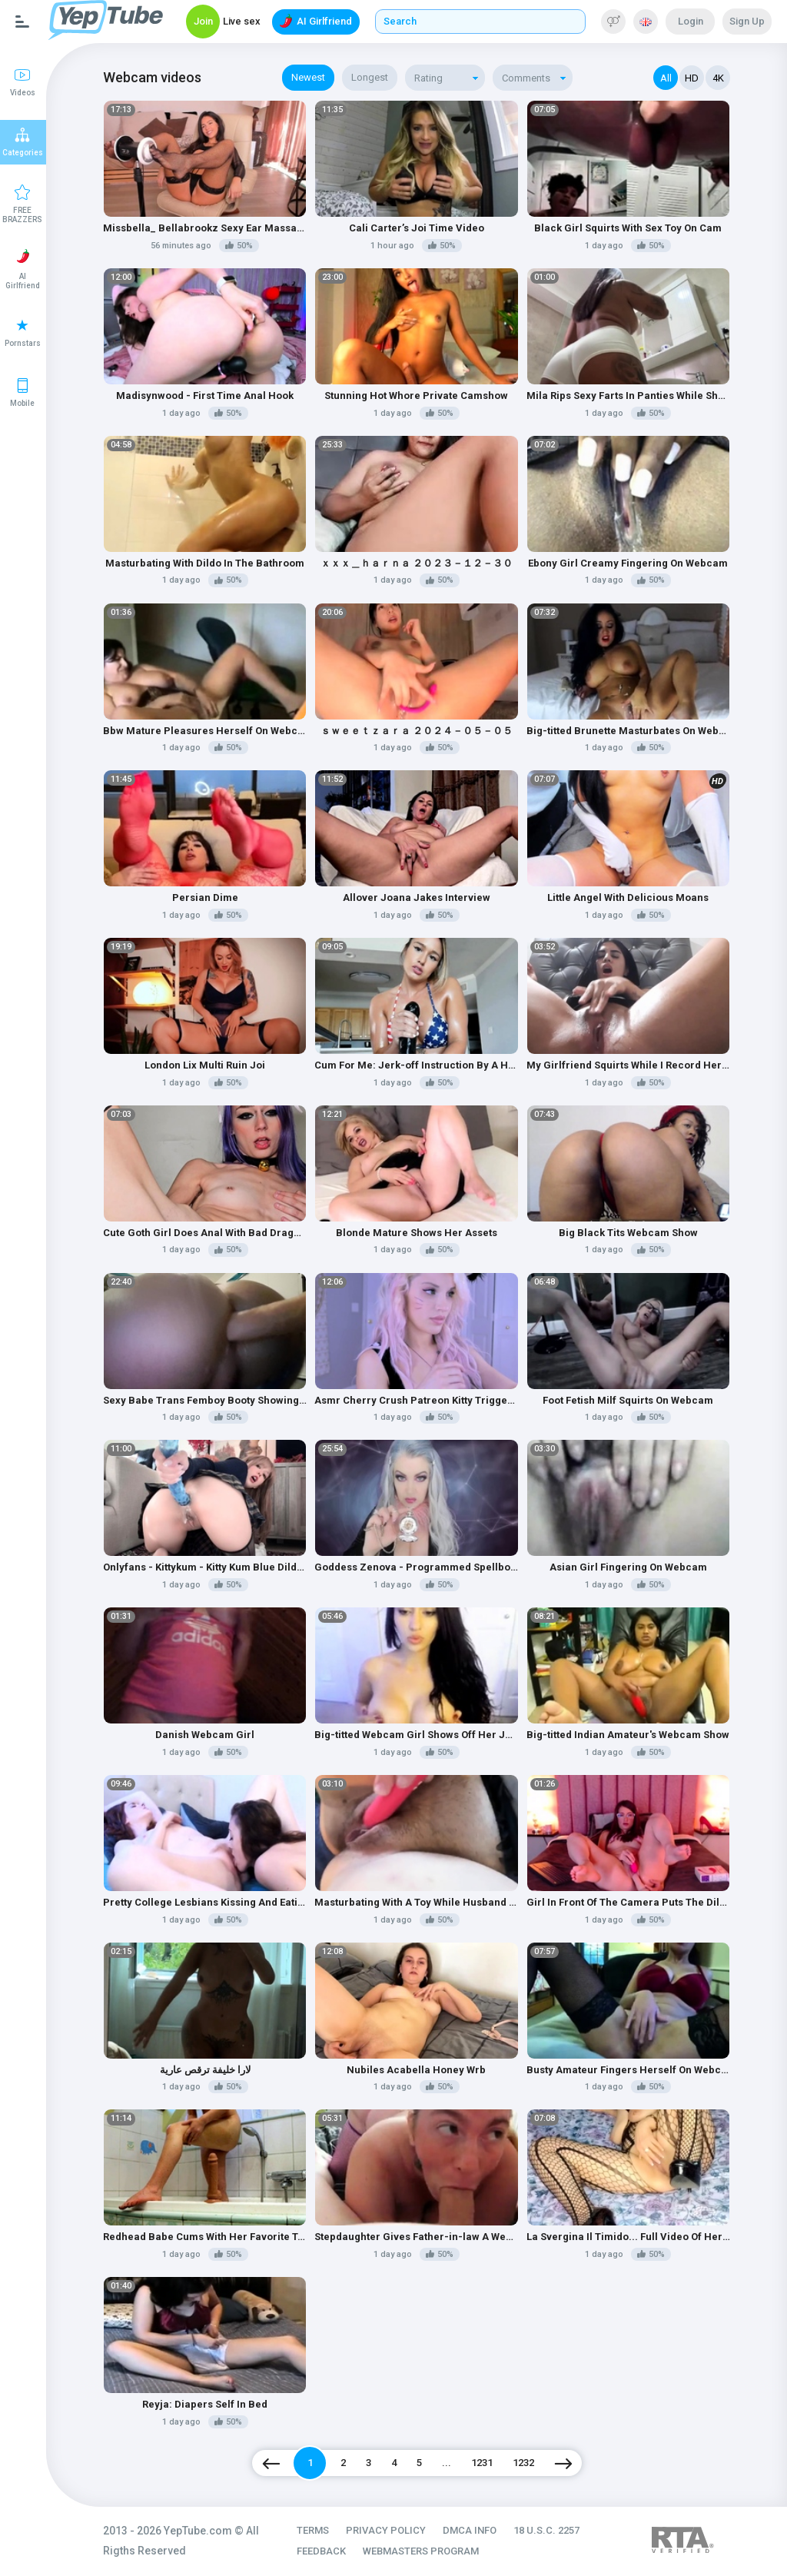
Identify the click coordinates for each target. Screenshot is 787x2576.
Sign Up (747, 21)
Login (690, 21)
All (666, 78)
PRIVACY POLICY (386, 2530)
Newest (308, 77)
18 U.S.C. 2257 (546, 2530)
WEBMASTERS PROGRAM (421, 2551)
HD (692, 78)
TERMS (313, 2530)
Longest (369, 77)
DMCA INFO (469, 2530)
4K (718, 78)
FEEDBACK (321, 2551)
